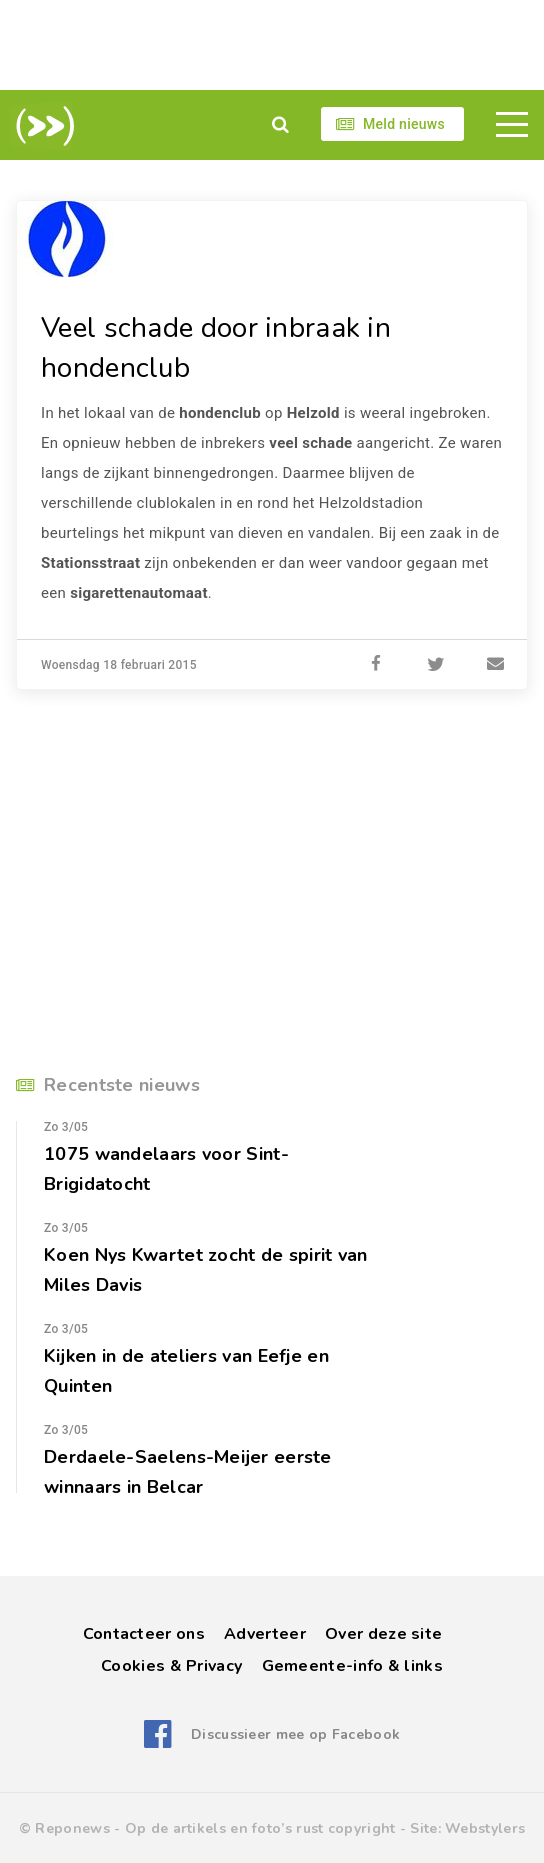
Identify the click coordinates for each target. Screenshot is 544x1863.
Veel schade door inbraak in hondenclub (216, 348)
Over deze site (383, 1634)
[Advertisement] (272, 45)
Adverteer (265, 1634)
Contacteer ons (144, 1634)
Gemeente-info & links (352, 1666)
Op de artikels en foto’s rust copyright (260, 1828)
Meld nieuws (404, 124)
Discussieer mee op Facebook (295, 1734)
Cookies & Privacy (171, 1666)
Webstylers (485, 1828)
